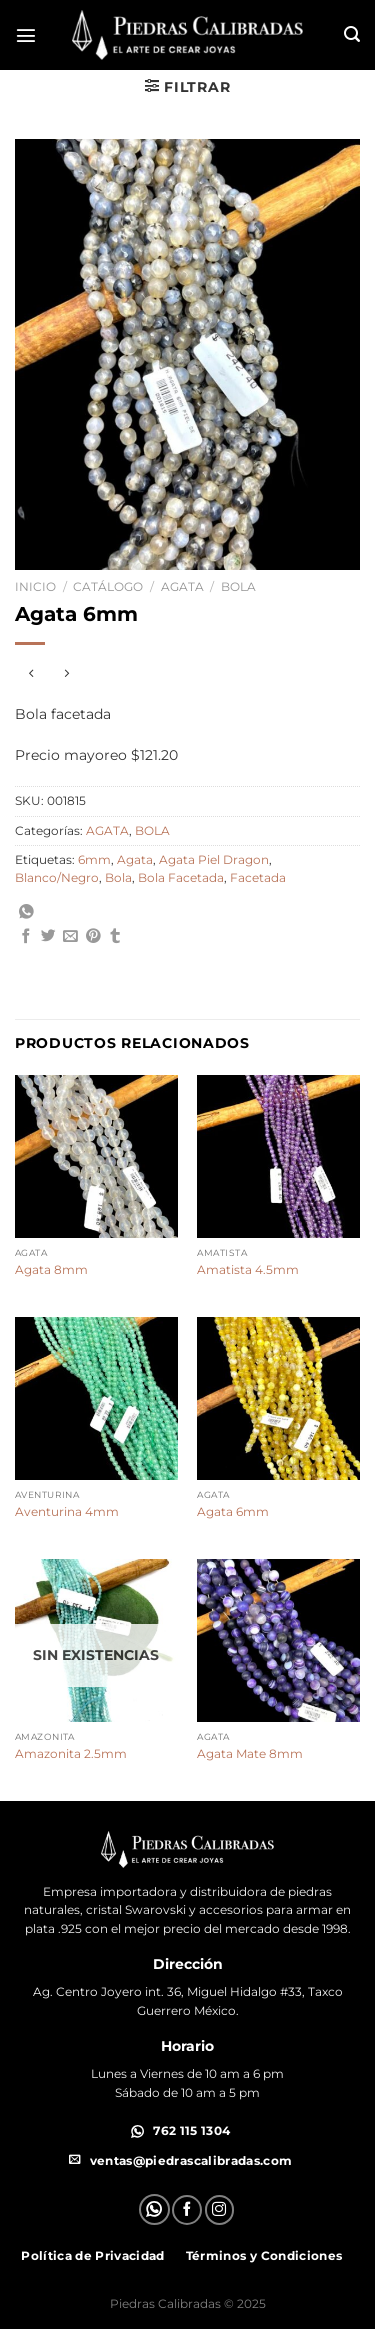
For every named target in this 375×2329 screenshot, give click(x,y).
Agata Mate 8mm (250, 1753)
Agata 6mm (233, 1511)
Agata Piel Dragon (214, 860)
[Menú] (26, 35)
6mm (94, 860)
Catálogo (108, 586)
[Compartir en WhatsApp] (71, 914)
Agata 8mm (51, 1269)
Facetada (258, 878)
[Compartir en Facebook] (26, 937)
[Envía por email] (70, 937)
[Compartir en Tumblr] (115, 937)
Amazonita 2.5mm (71, 1753)
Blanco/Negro (57, 878)
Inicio (35, 586)
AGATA (182, 586)
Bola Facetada (181, 878)
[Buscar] (352, 34)
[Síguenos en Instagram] (220, 2210)
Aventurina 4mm (67, 1511)
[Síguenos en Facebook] (187, 2210)
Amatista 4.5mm (248, 1269)
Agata (135, 860)
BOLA (238, 586)
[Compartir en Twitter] (48, 937)
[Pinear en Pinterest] (93, 937)
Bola (118, 878)
